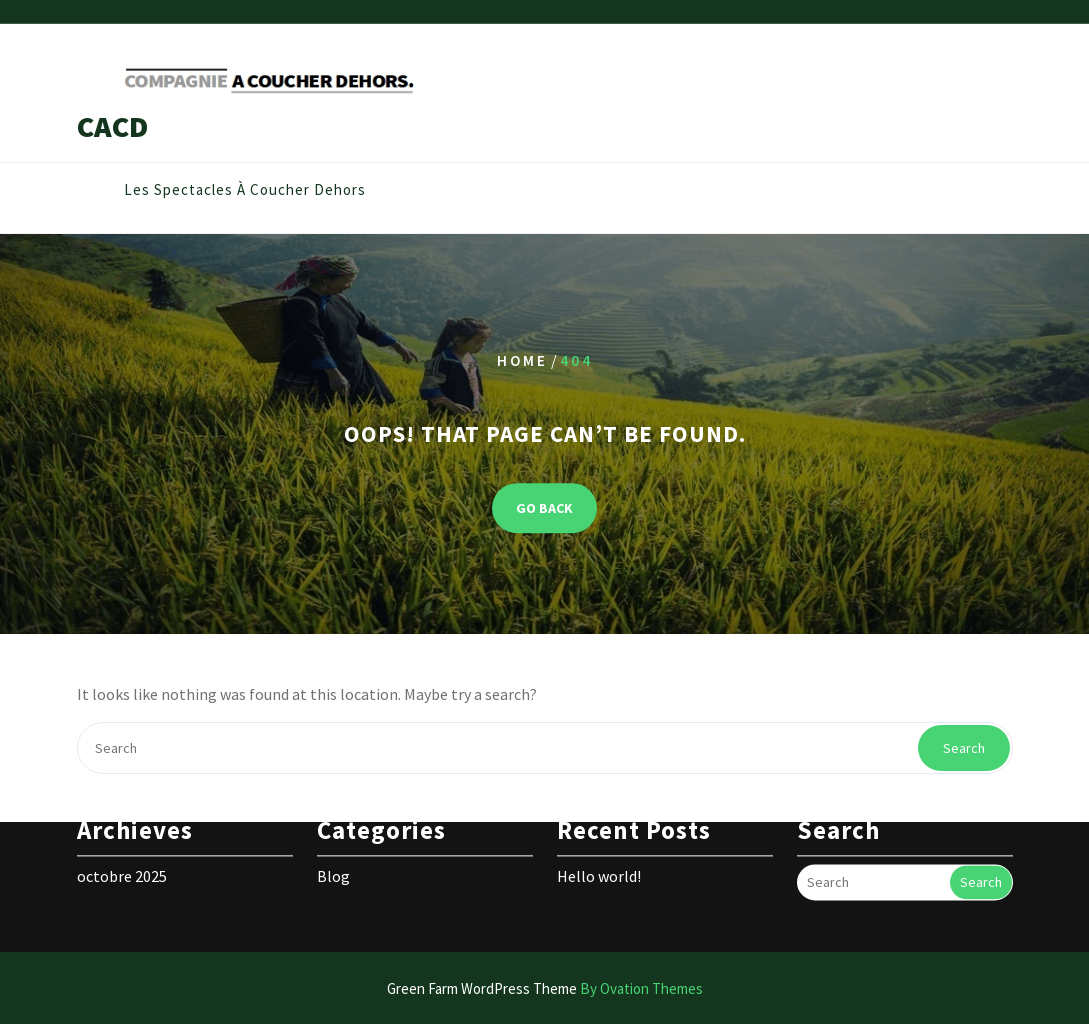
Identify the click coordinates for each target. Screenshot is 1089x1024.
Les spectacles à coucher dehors (245, 190)
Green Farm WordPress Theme (545, 988)
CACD (112, 126)
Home (522, 360)
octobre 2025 (122, 860)
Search (964, 748)
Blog (333, 860)
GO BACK (544, 509)
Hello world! (599, 860)
